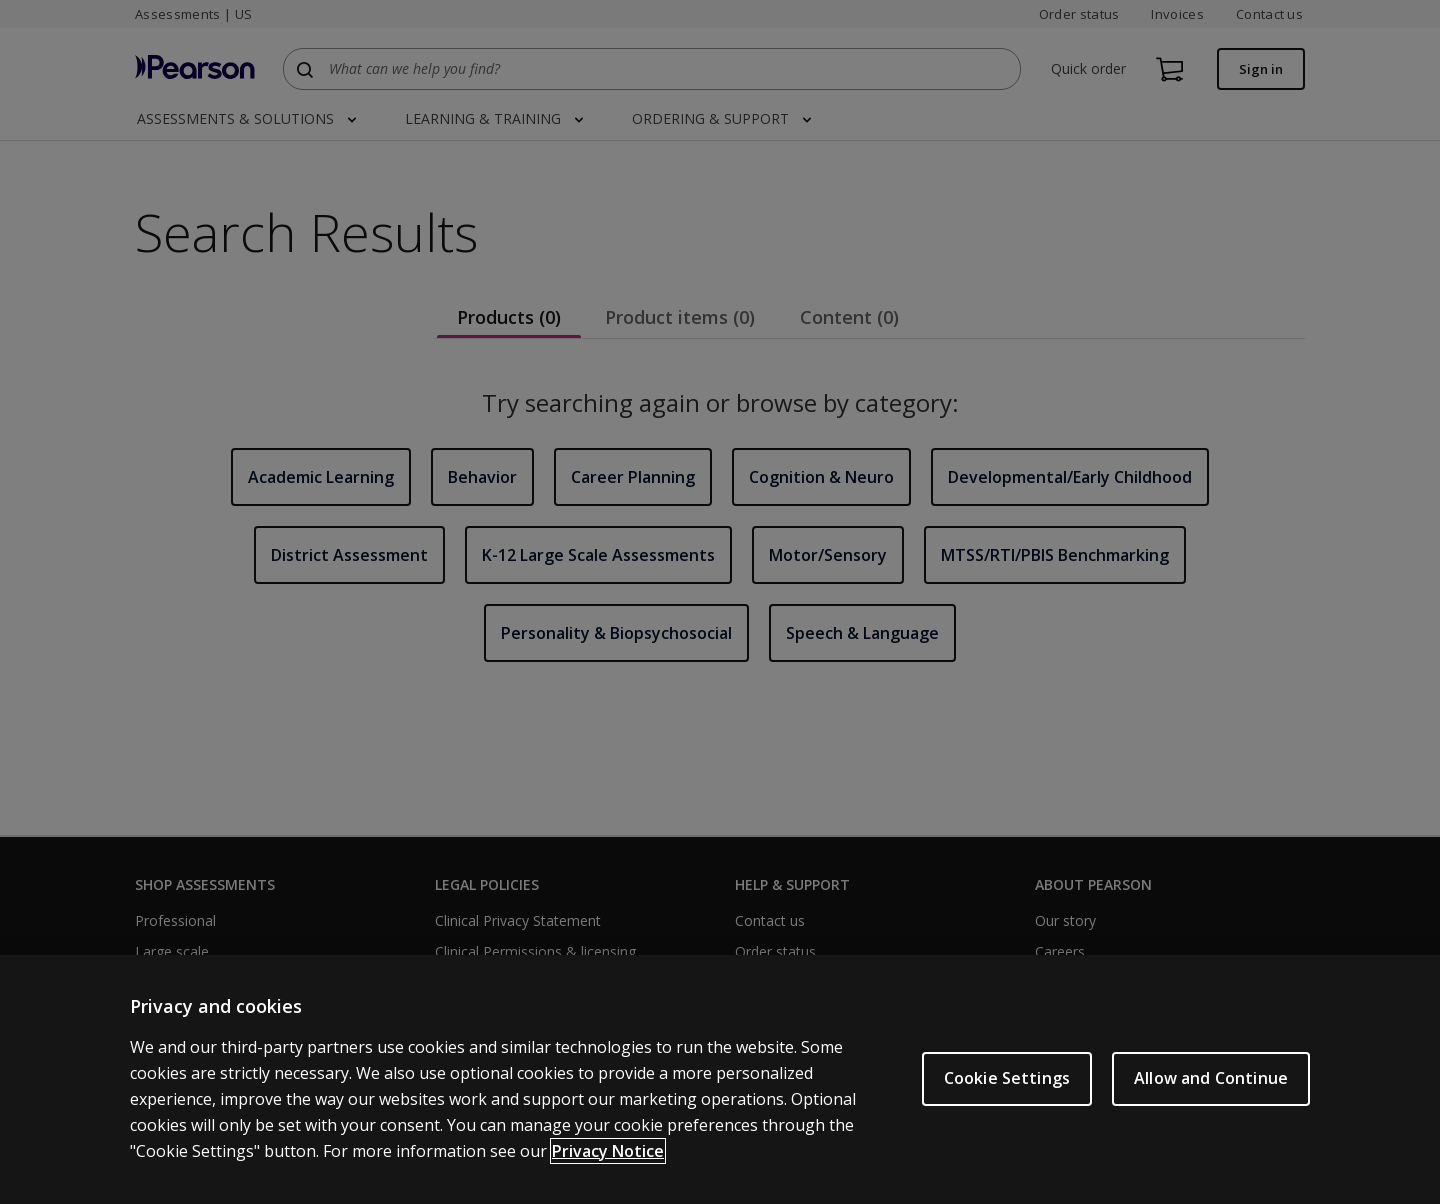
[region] (720, 1079)
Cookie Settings (1007, 1078)
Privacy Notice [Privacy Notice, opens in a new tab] (608, 1151)
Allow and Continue (1211, 1078)
